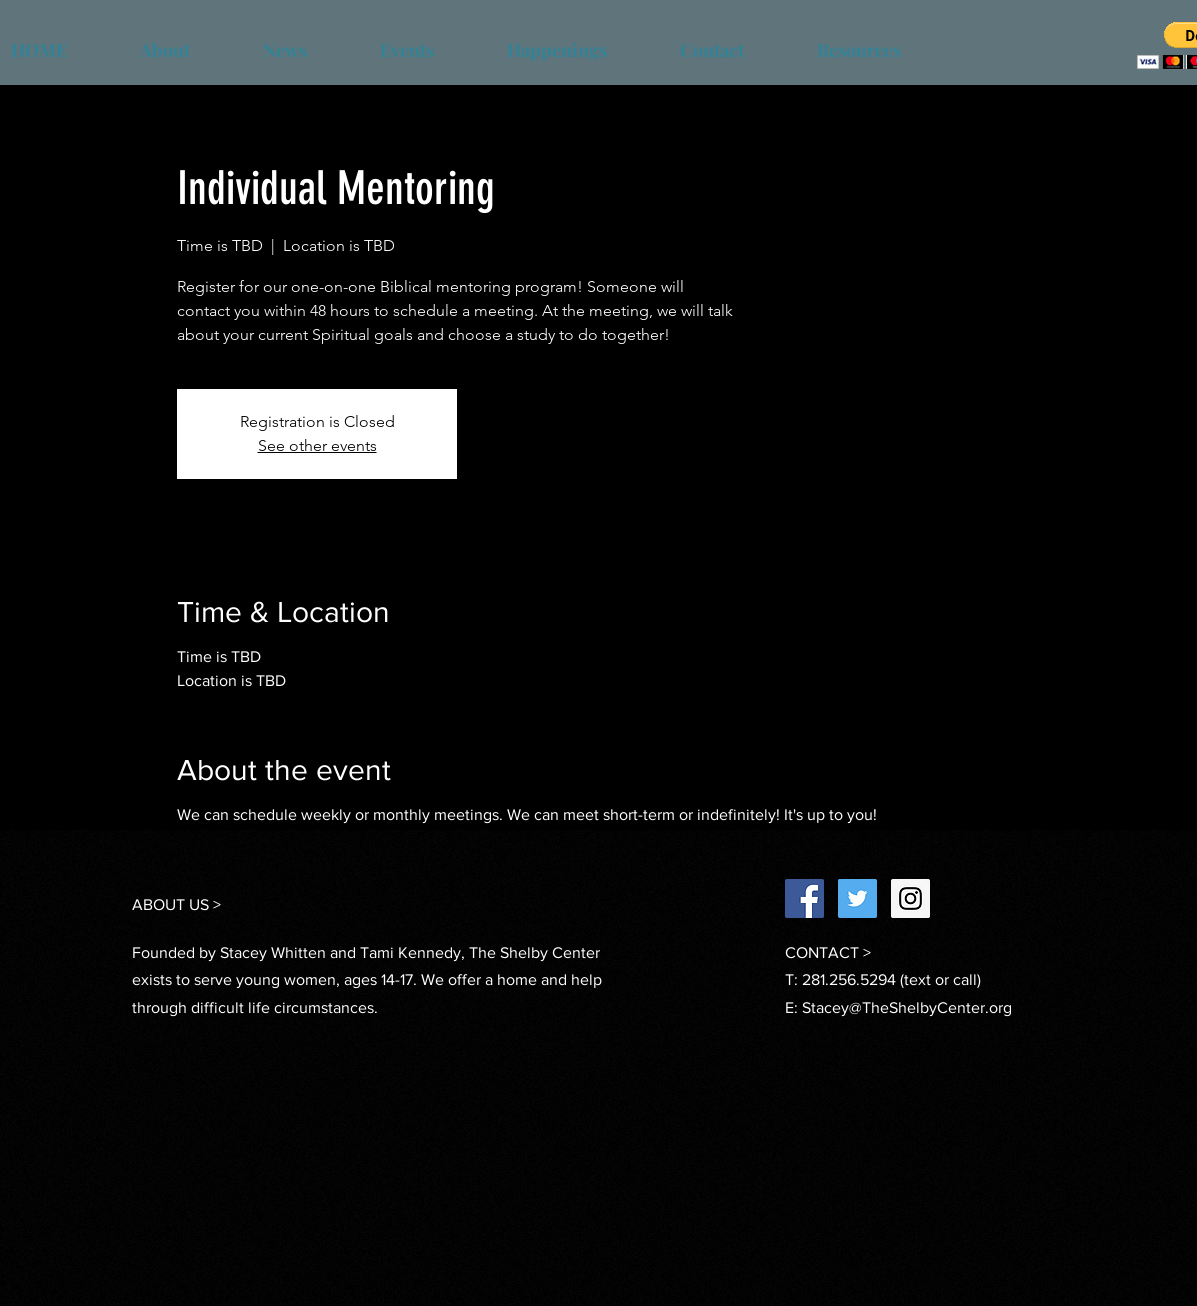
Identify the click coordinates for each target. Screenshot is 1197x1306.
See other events (317, 445)
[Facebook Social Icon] (804, 898)
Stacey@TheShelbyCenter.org (907, 1007)
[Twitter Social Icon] (857, 898)
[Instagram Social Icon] (910, 898)
